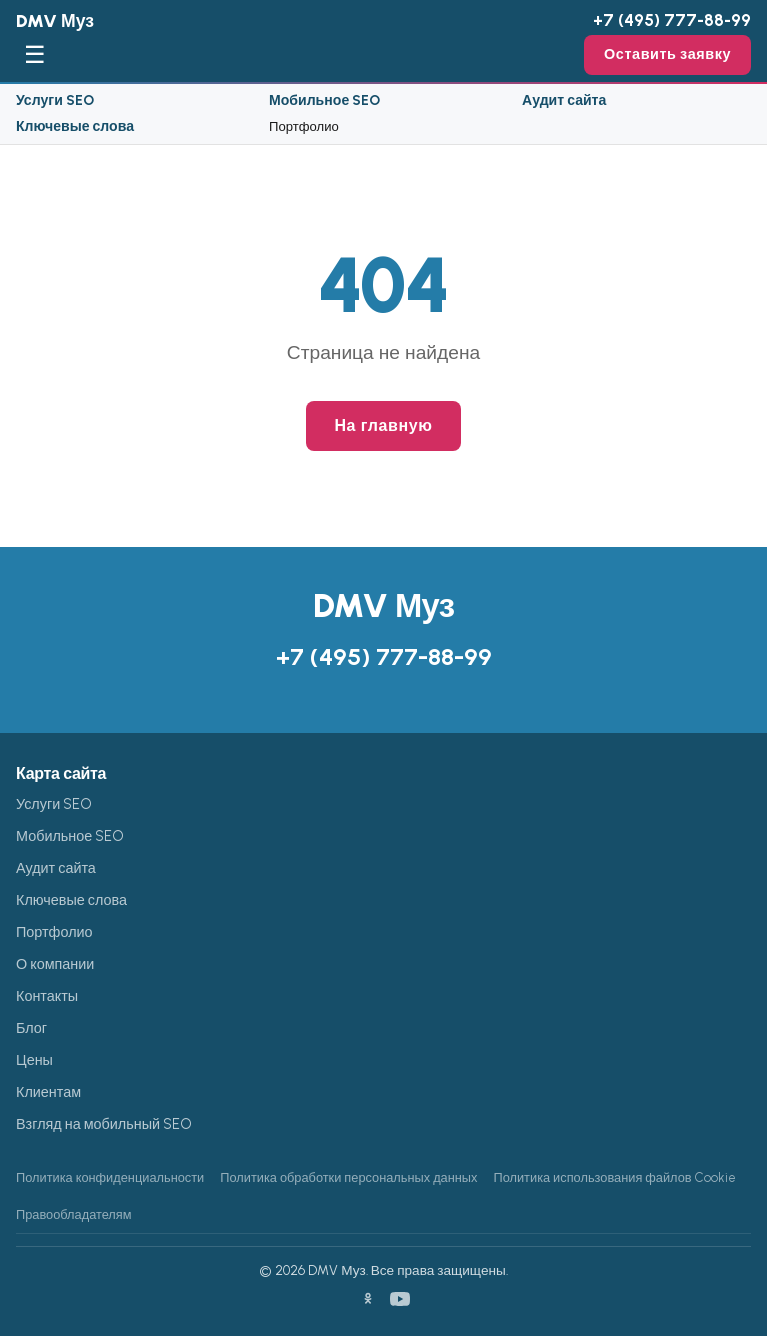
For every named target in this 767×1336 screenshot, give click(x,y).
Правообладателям (74, 1214)
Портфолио (304, 126)
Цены (34, 1060)
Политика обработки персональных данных (348, 1177)
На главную (383, 425)
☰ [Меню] (35, 54)
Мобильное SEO (324, 100)
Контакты (47, 996)
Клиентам (48, 1092)
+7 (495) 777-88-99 (672, 20)
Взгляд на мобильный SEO (104, 1124)
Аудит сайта (564, 100)
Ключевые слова (75, 126)
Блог (31, 1028)
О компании (55, 964)
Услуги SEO (55, 100)
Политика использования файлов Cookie (614, 1177)
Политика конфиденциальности (110, 1177)
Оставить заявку (667, 54)
